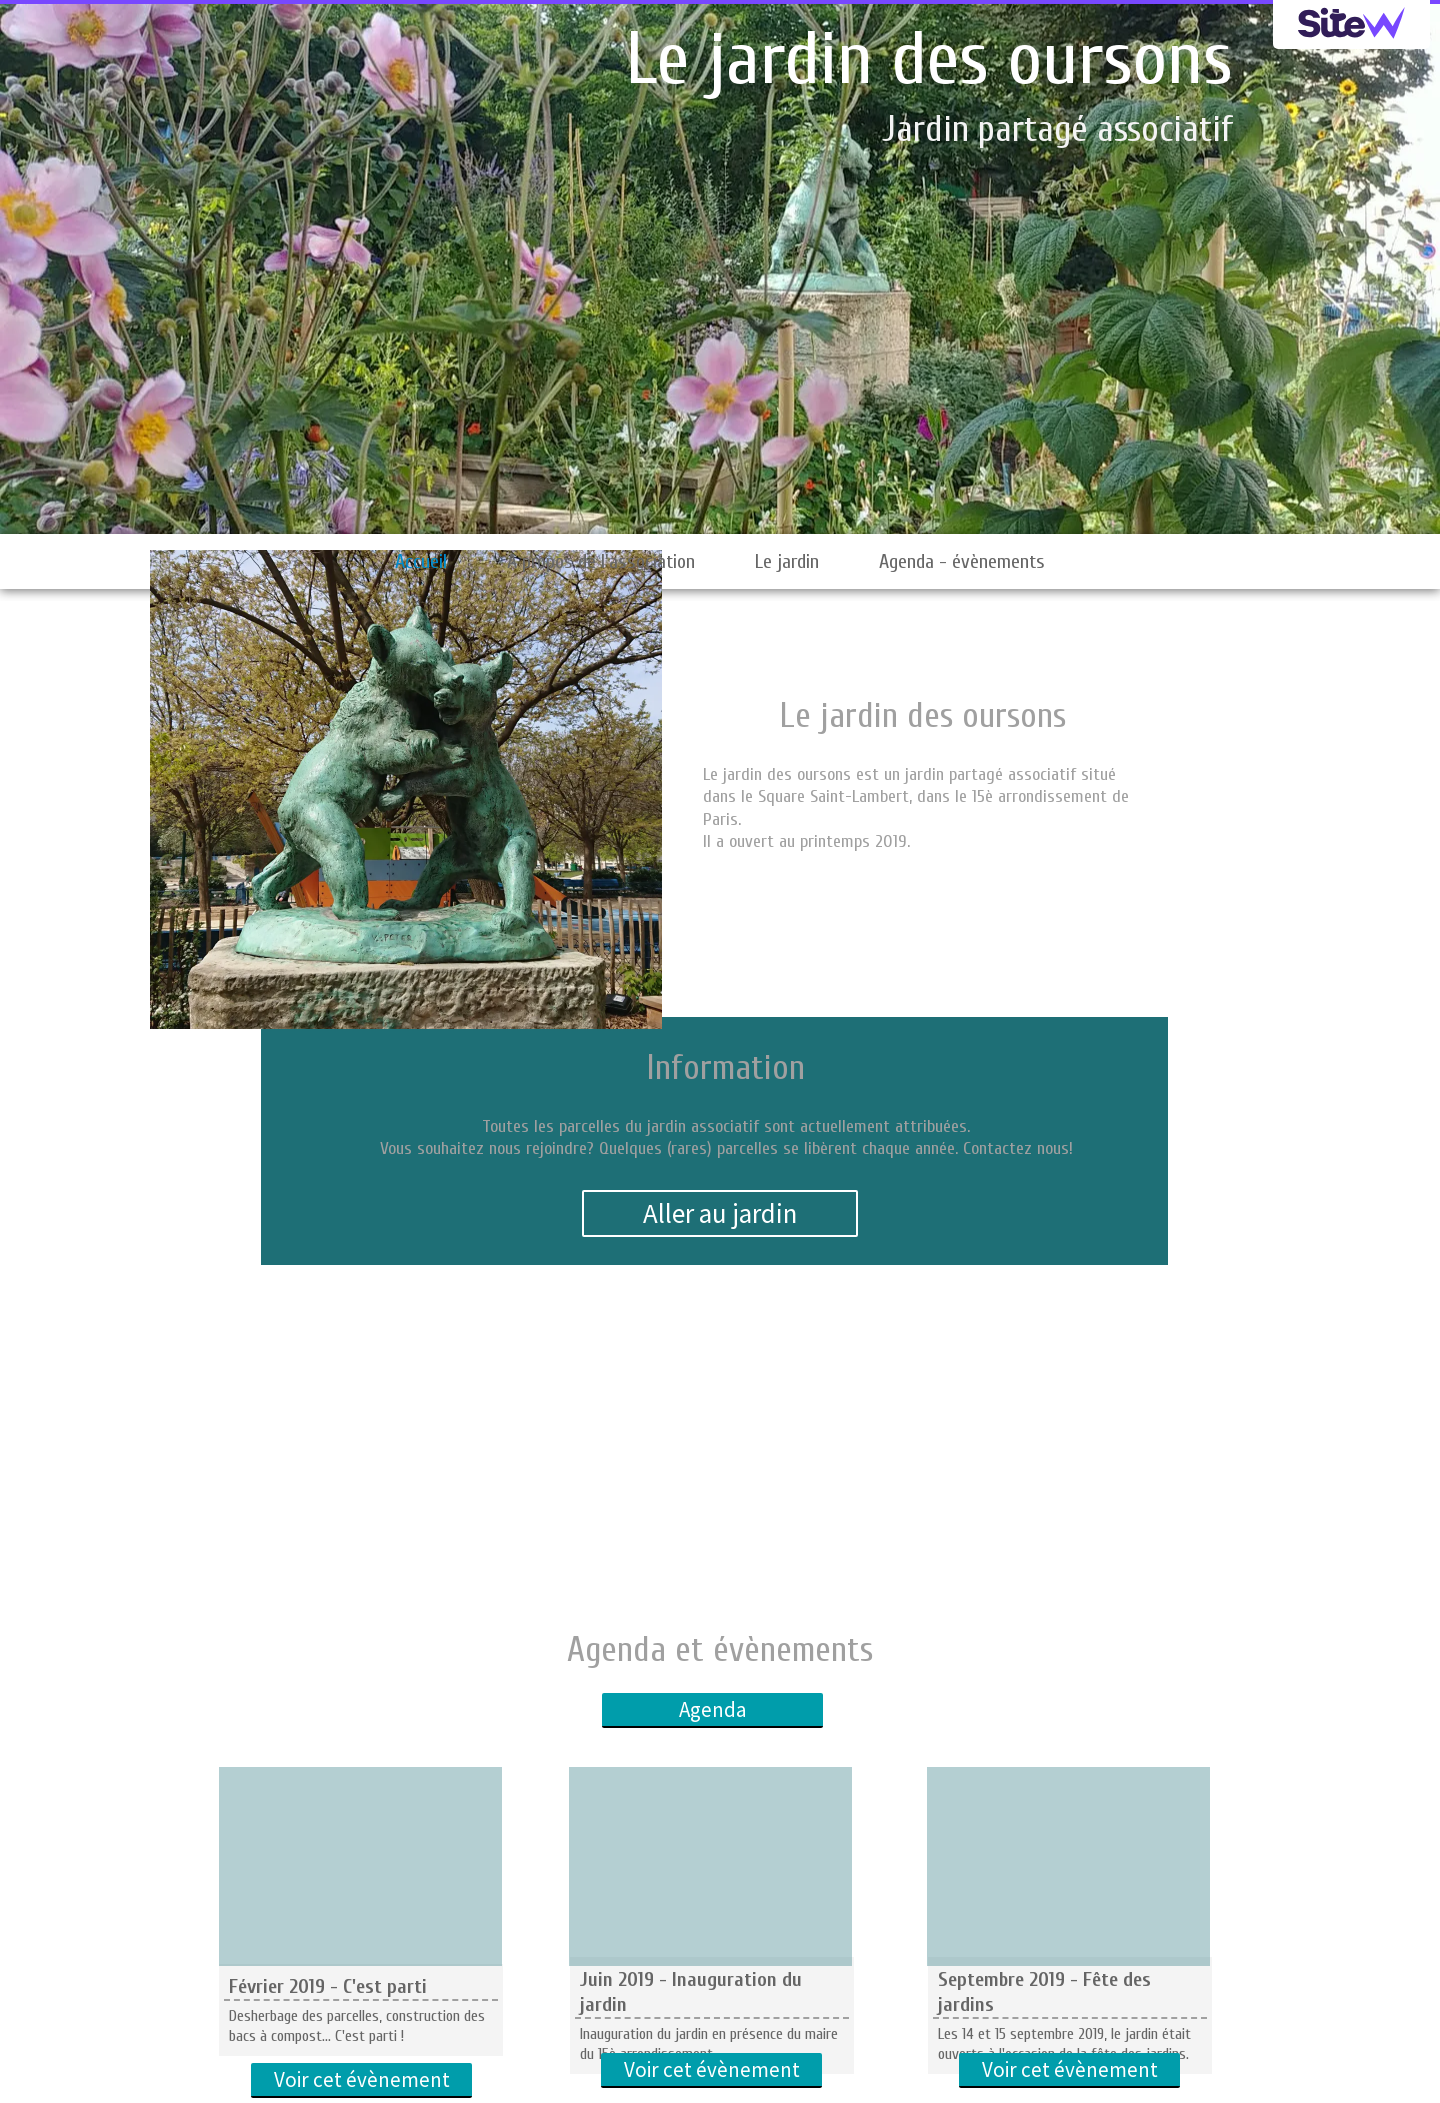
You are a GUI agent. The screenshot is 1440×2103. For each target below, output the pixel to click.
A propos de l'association (601, 561)
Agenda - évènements (962, 561)
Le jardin (787, 561)
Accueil (421, 561)
